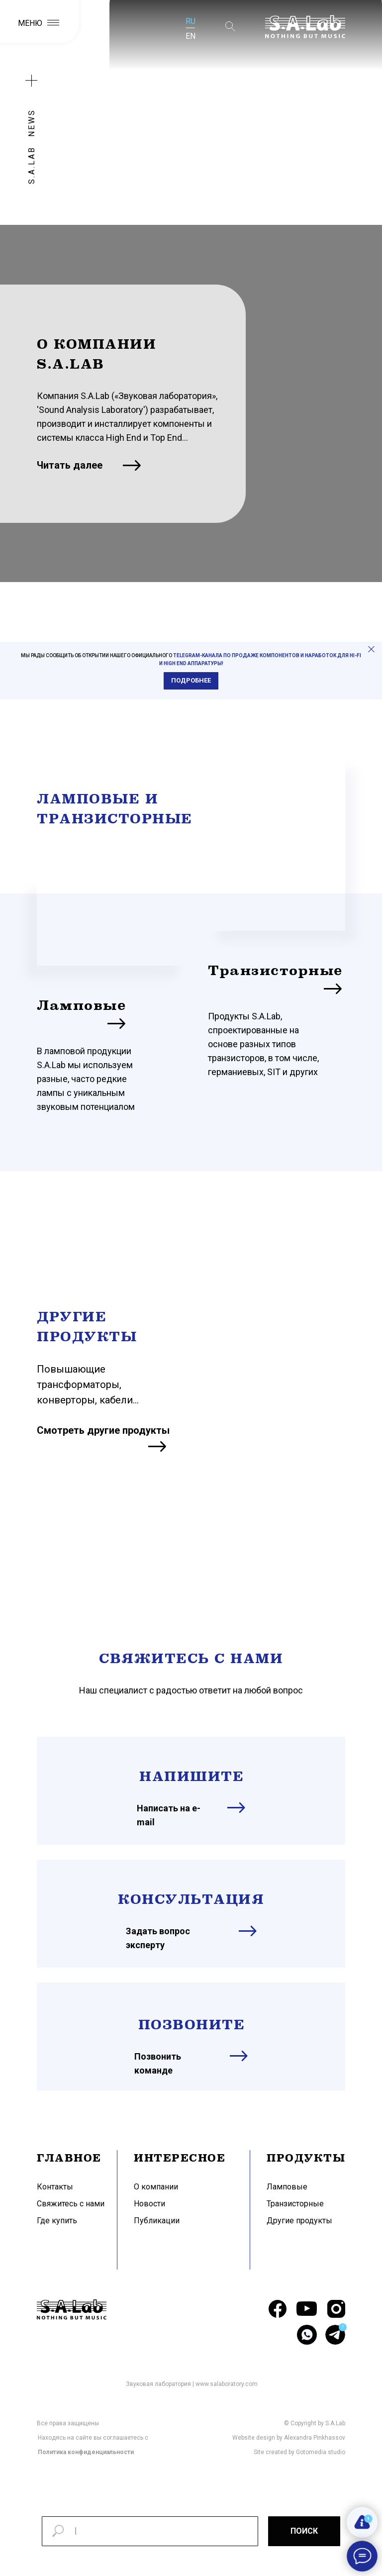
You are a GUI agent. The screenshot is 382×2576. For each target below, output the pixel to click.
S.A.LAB (31, 165)
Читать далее (69, 465)
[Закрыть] (371, 649)
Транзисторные (275, 970)
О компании (156, 2186)
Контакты (55, 2186)
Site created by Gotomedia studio (299, 2452)
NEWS (31, 123)
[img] (112, 922)
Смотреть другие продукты (103, 1430)
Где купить (57, 2220)
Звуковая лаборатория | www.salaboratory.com (192, 2383)
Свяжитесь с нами (70, 2203)
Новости (149, 2203)
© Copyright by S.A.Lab (314, 2423)
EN (190, 36)
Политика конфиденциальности (86, 2452)
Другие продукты (299, 2220)
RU (190, 21)
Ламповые (81, 1005)
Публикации (157, 2220)
